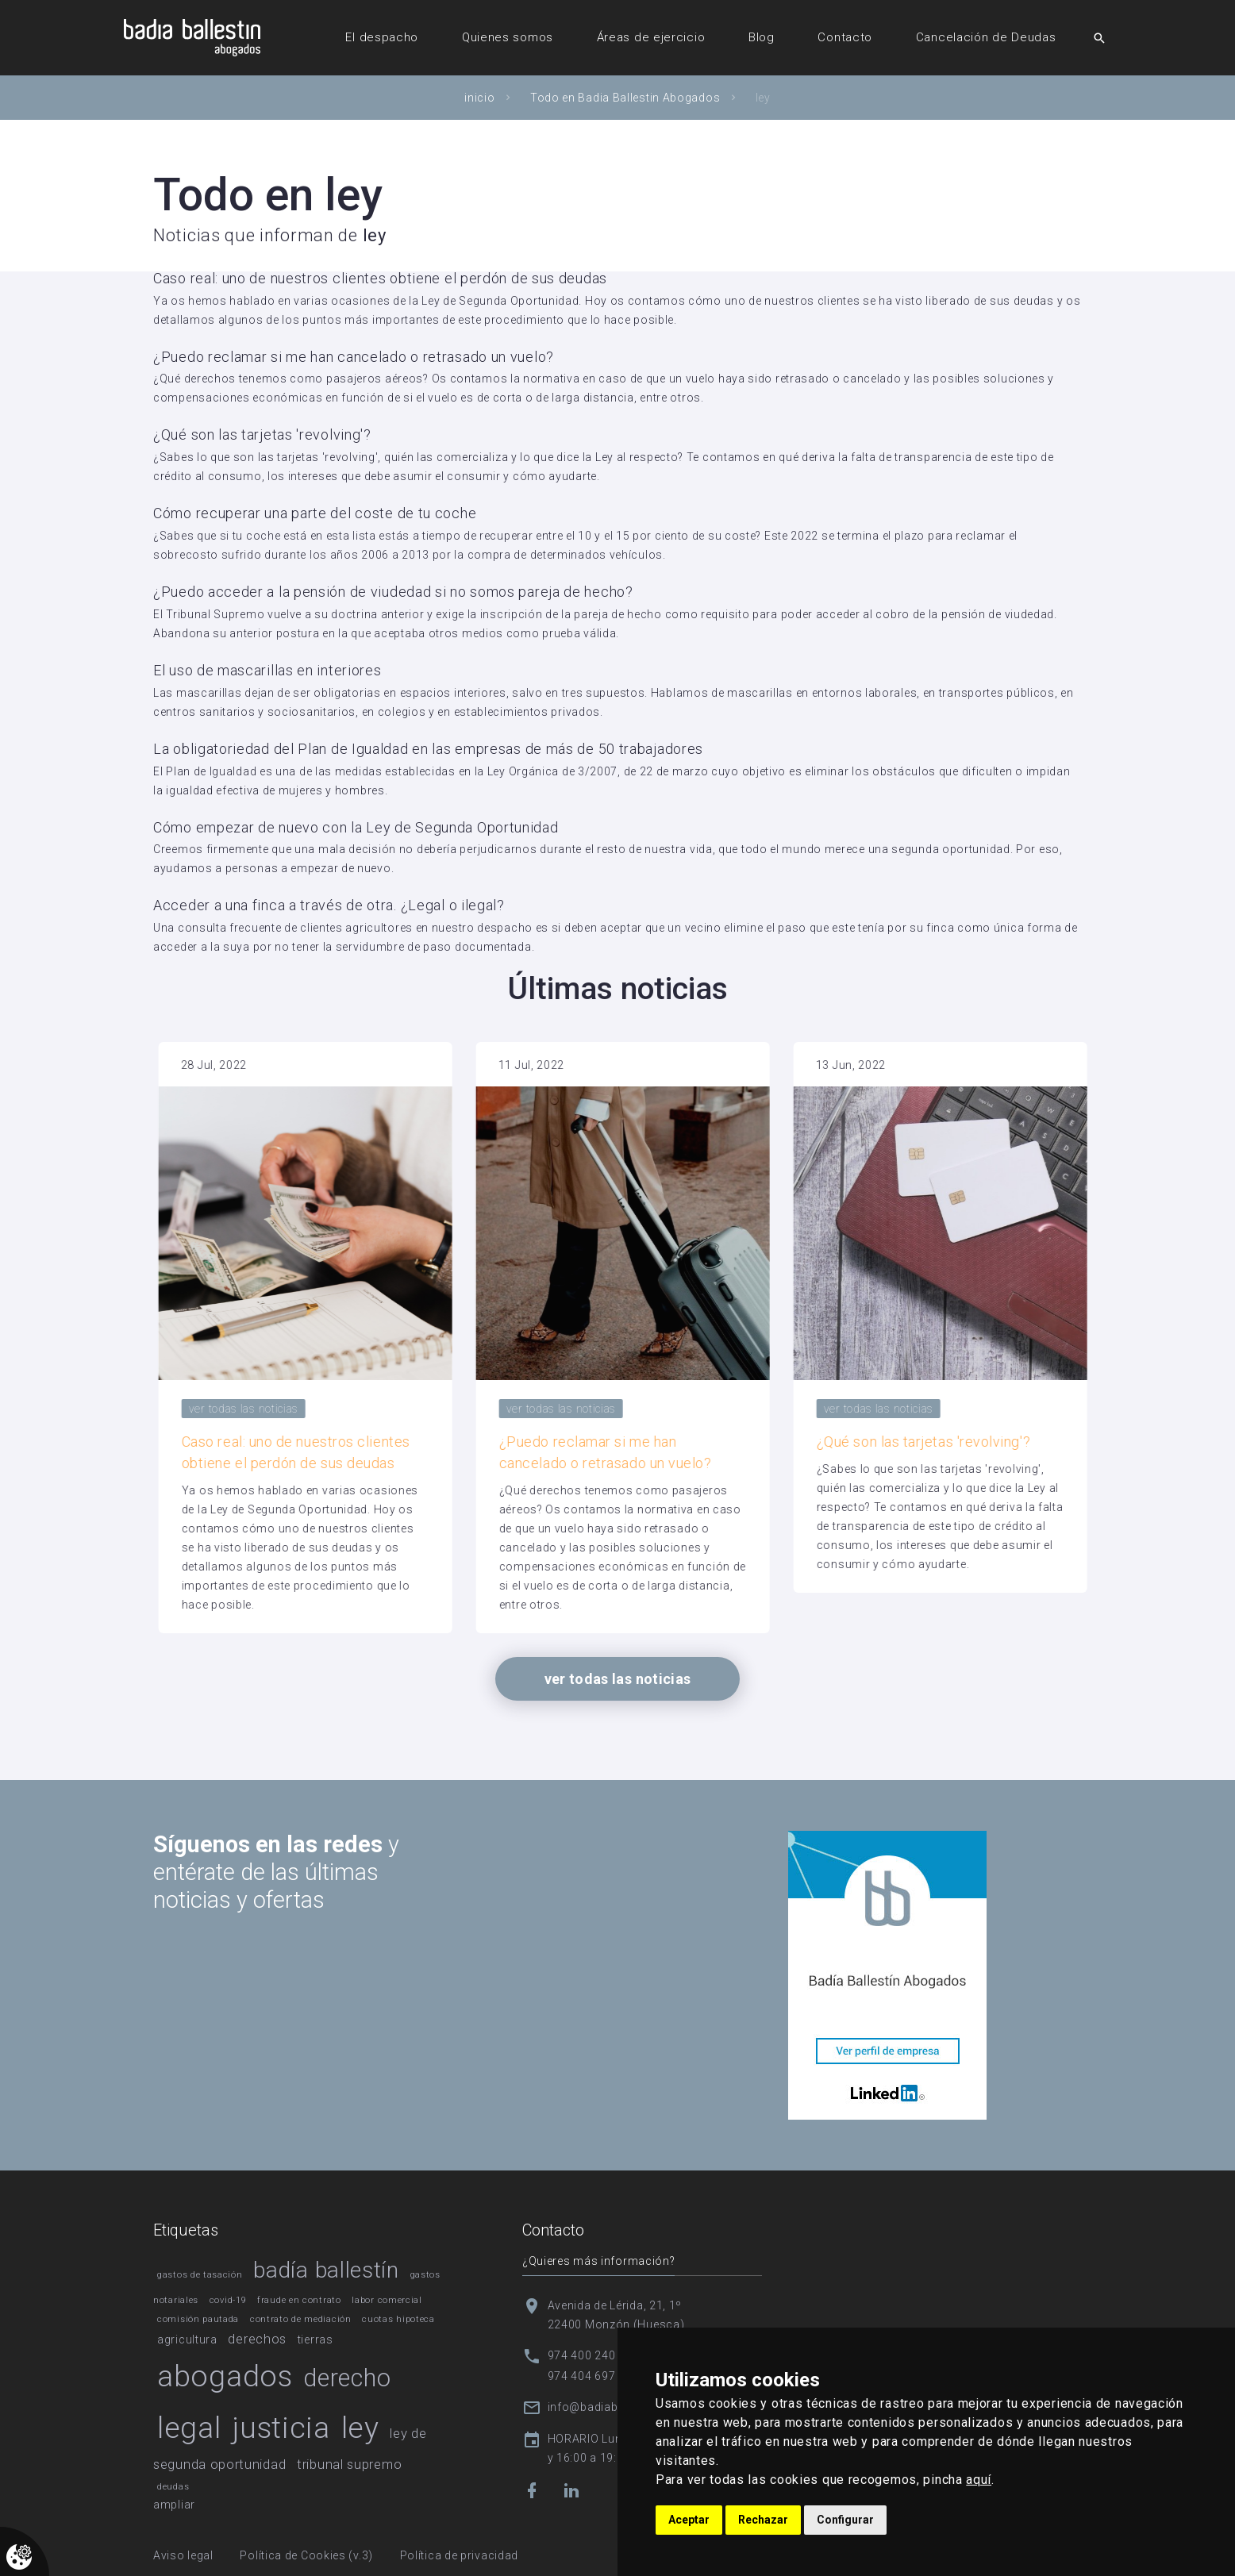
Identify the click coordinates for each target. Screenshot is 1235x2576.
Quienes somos (507, 37)
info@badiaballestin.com (617, 2407)
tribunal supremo (349, 2464)
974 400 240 (582, 2355)
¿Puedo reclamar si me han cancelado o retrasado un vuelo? (353, 356)
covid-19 (228, 2300)
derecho (347, 2378)
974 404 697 (582, 2376)
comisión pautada (198, 2319)
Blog (761, 37)
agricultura (187, 2339)
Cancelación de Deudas (986, 37)
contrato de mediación (301, 2319)
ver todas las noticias (426, 1408)
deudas (173, 2487)
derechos (257, 2339)
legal (189, 2427)
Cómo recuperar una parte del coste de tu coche (314, 513)
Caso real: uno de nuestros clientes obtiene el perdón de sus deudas (380, 278)
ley (360, 2427)
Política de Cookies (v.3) (306, 2555)
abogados (225, 2376)
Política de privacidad (459, 2555)
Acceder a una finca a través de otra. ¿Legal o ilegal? (329, 905)
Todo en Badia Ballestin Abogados (625, 97)
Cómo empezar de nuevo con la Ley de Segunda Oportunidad (356, 827)
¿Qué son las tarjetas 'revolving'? (262, 434)
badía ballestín (326, 2270)
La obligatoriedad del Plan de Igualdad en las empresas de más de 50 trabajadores (428, 748)
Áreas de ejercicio (651, 37)
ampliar (174, 2504)
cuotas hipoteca (398, 2319)
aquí (978, 2479)
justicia (281, 2427)
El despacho (381, 37)
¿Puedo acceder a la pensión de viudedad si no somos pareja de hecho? (393, 591)
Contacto (845, 37)
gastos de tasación (200, 2275)
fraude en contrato (299, 2300)
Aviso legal (183, 2555)
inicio (479, 97)
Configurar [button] (845, 2519)
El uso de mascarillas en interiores (267, 670)
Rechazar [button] (763, 2519)
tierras (315, 2339)
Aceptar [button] (689, 2519)
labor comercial (387, 2300)
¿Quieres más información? (598, 2261)
